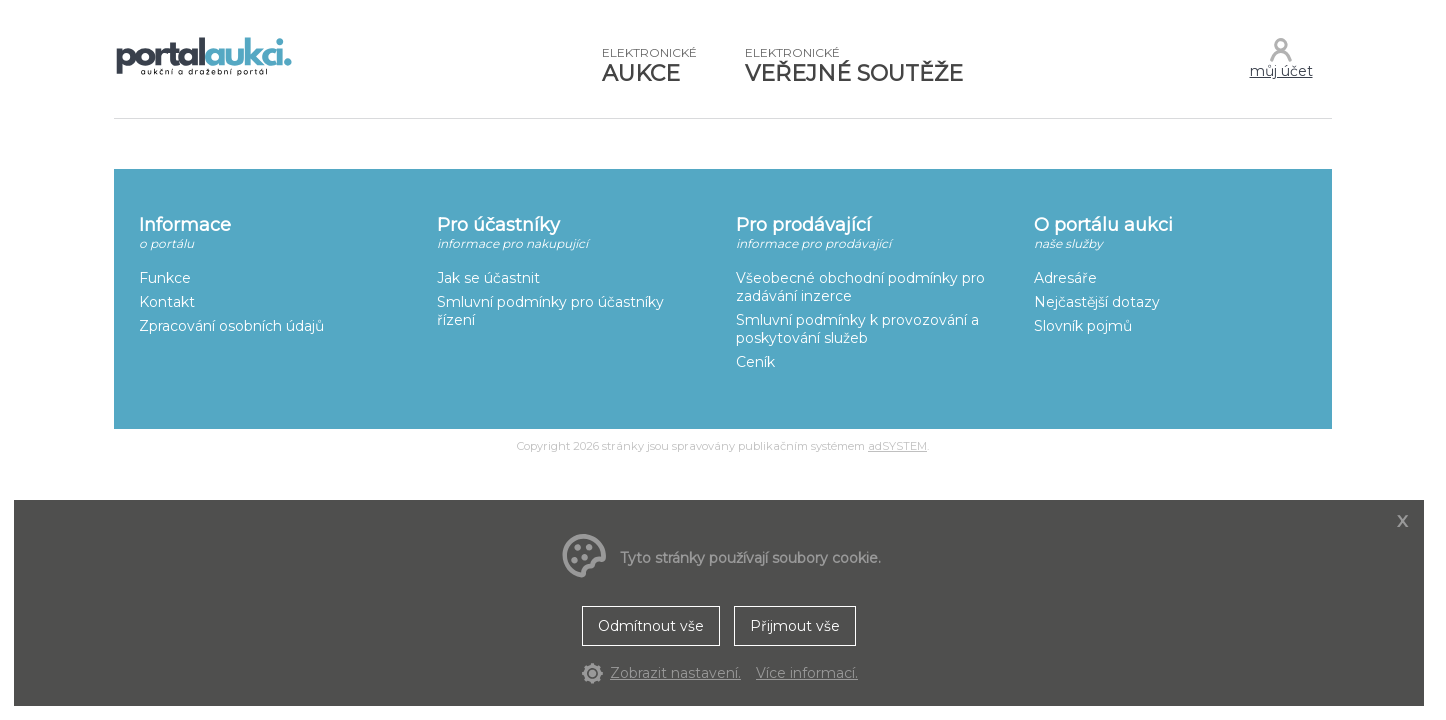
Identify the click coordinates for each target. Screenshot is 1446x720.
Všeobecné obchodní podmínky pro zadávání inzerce (860, 287)
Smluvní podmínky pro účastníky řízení (550, 311)
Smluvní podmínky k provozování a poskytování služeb (857, 329)
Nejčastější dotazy (1097, 302)
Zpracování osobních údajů (231, 326)
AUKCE (649, 66)
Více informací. (807, 673)
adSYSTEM (897, 446)
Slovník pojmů (1083, 326)
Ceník (755, 362)
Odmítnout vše (651, 626)
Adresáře (1065, 278)
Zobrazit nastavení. (675, 673)
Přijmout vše (795, 626)
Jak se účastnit (488, 278)
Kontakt (167, 302)
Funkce (165, 278)
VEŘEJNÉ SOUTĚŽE (854, 66)
